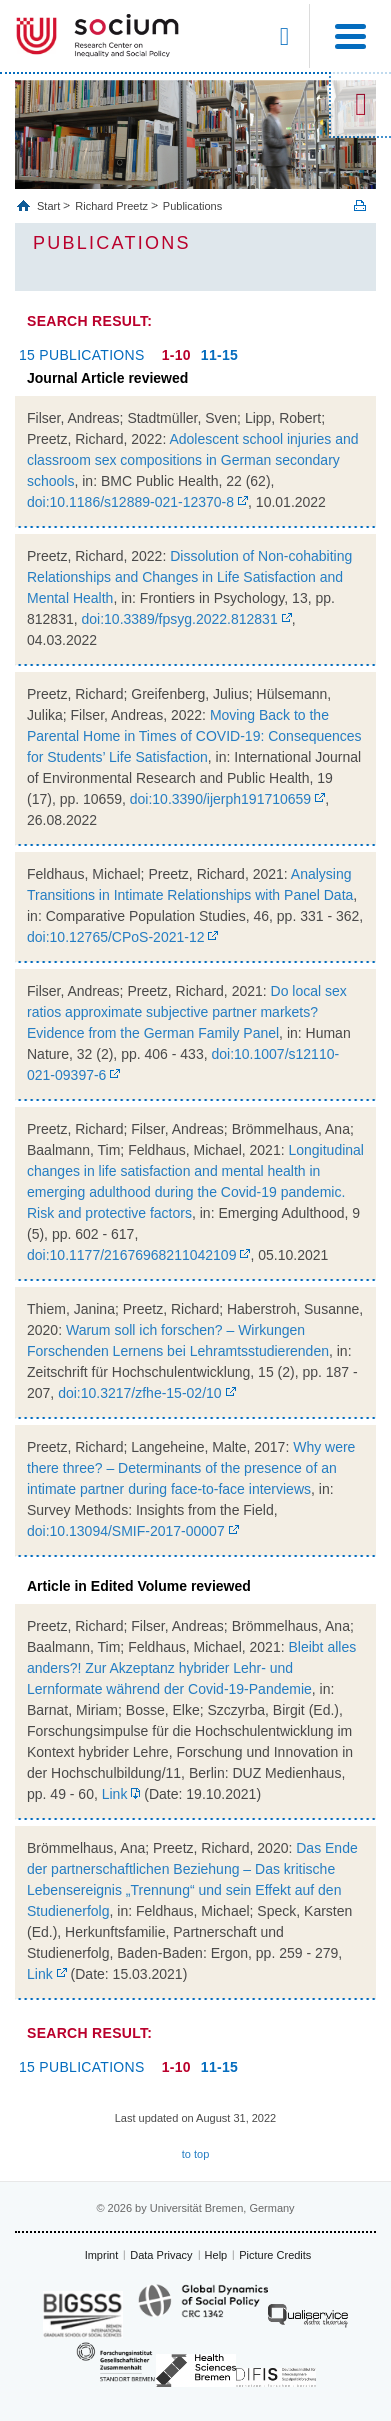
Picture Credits (275, 2255)
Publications (192, 206)
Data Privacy (161, 2255)
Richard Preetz (111, 206)
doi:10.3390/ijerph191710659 (220, 799)
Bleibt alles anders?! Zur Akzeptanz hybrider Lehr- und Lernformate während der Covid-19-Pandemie (191, 1668)
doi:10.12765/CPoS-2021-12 (115, 937)
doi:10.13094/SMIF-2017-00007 (126, 1531)
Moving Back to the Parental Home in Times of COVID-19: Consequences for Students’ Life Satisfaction (194, 736)
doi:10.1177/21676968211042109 (131, 1255)
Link (115, 1794)
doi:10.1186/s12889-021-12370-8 (130, 502)
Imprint (102, 2255)
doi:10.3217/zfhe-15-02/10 (139, 1393)
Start (50, 206)
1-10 (176, 355)
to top (196, 2154)
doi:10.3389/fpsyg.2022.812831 (180, 619)
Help (216, 2255)
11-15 (219, 355)
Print (360, 205)
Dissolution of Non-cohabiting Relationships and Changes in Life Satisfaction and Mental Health (189, 577)
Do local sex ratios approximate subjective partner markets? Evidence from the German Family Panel (187, 1012)
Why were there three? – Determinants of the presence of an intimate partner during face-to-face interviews (191, 1468)
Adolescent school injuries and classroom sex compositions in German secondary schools (193, 460)
